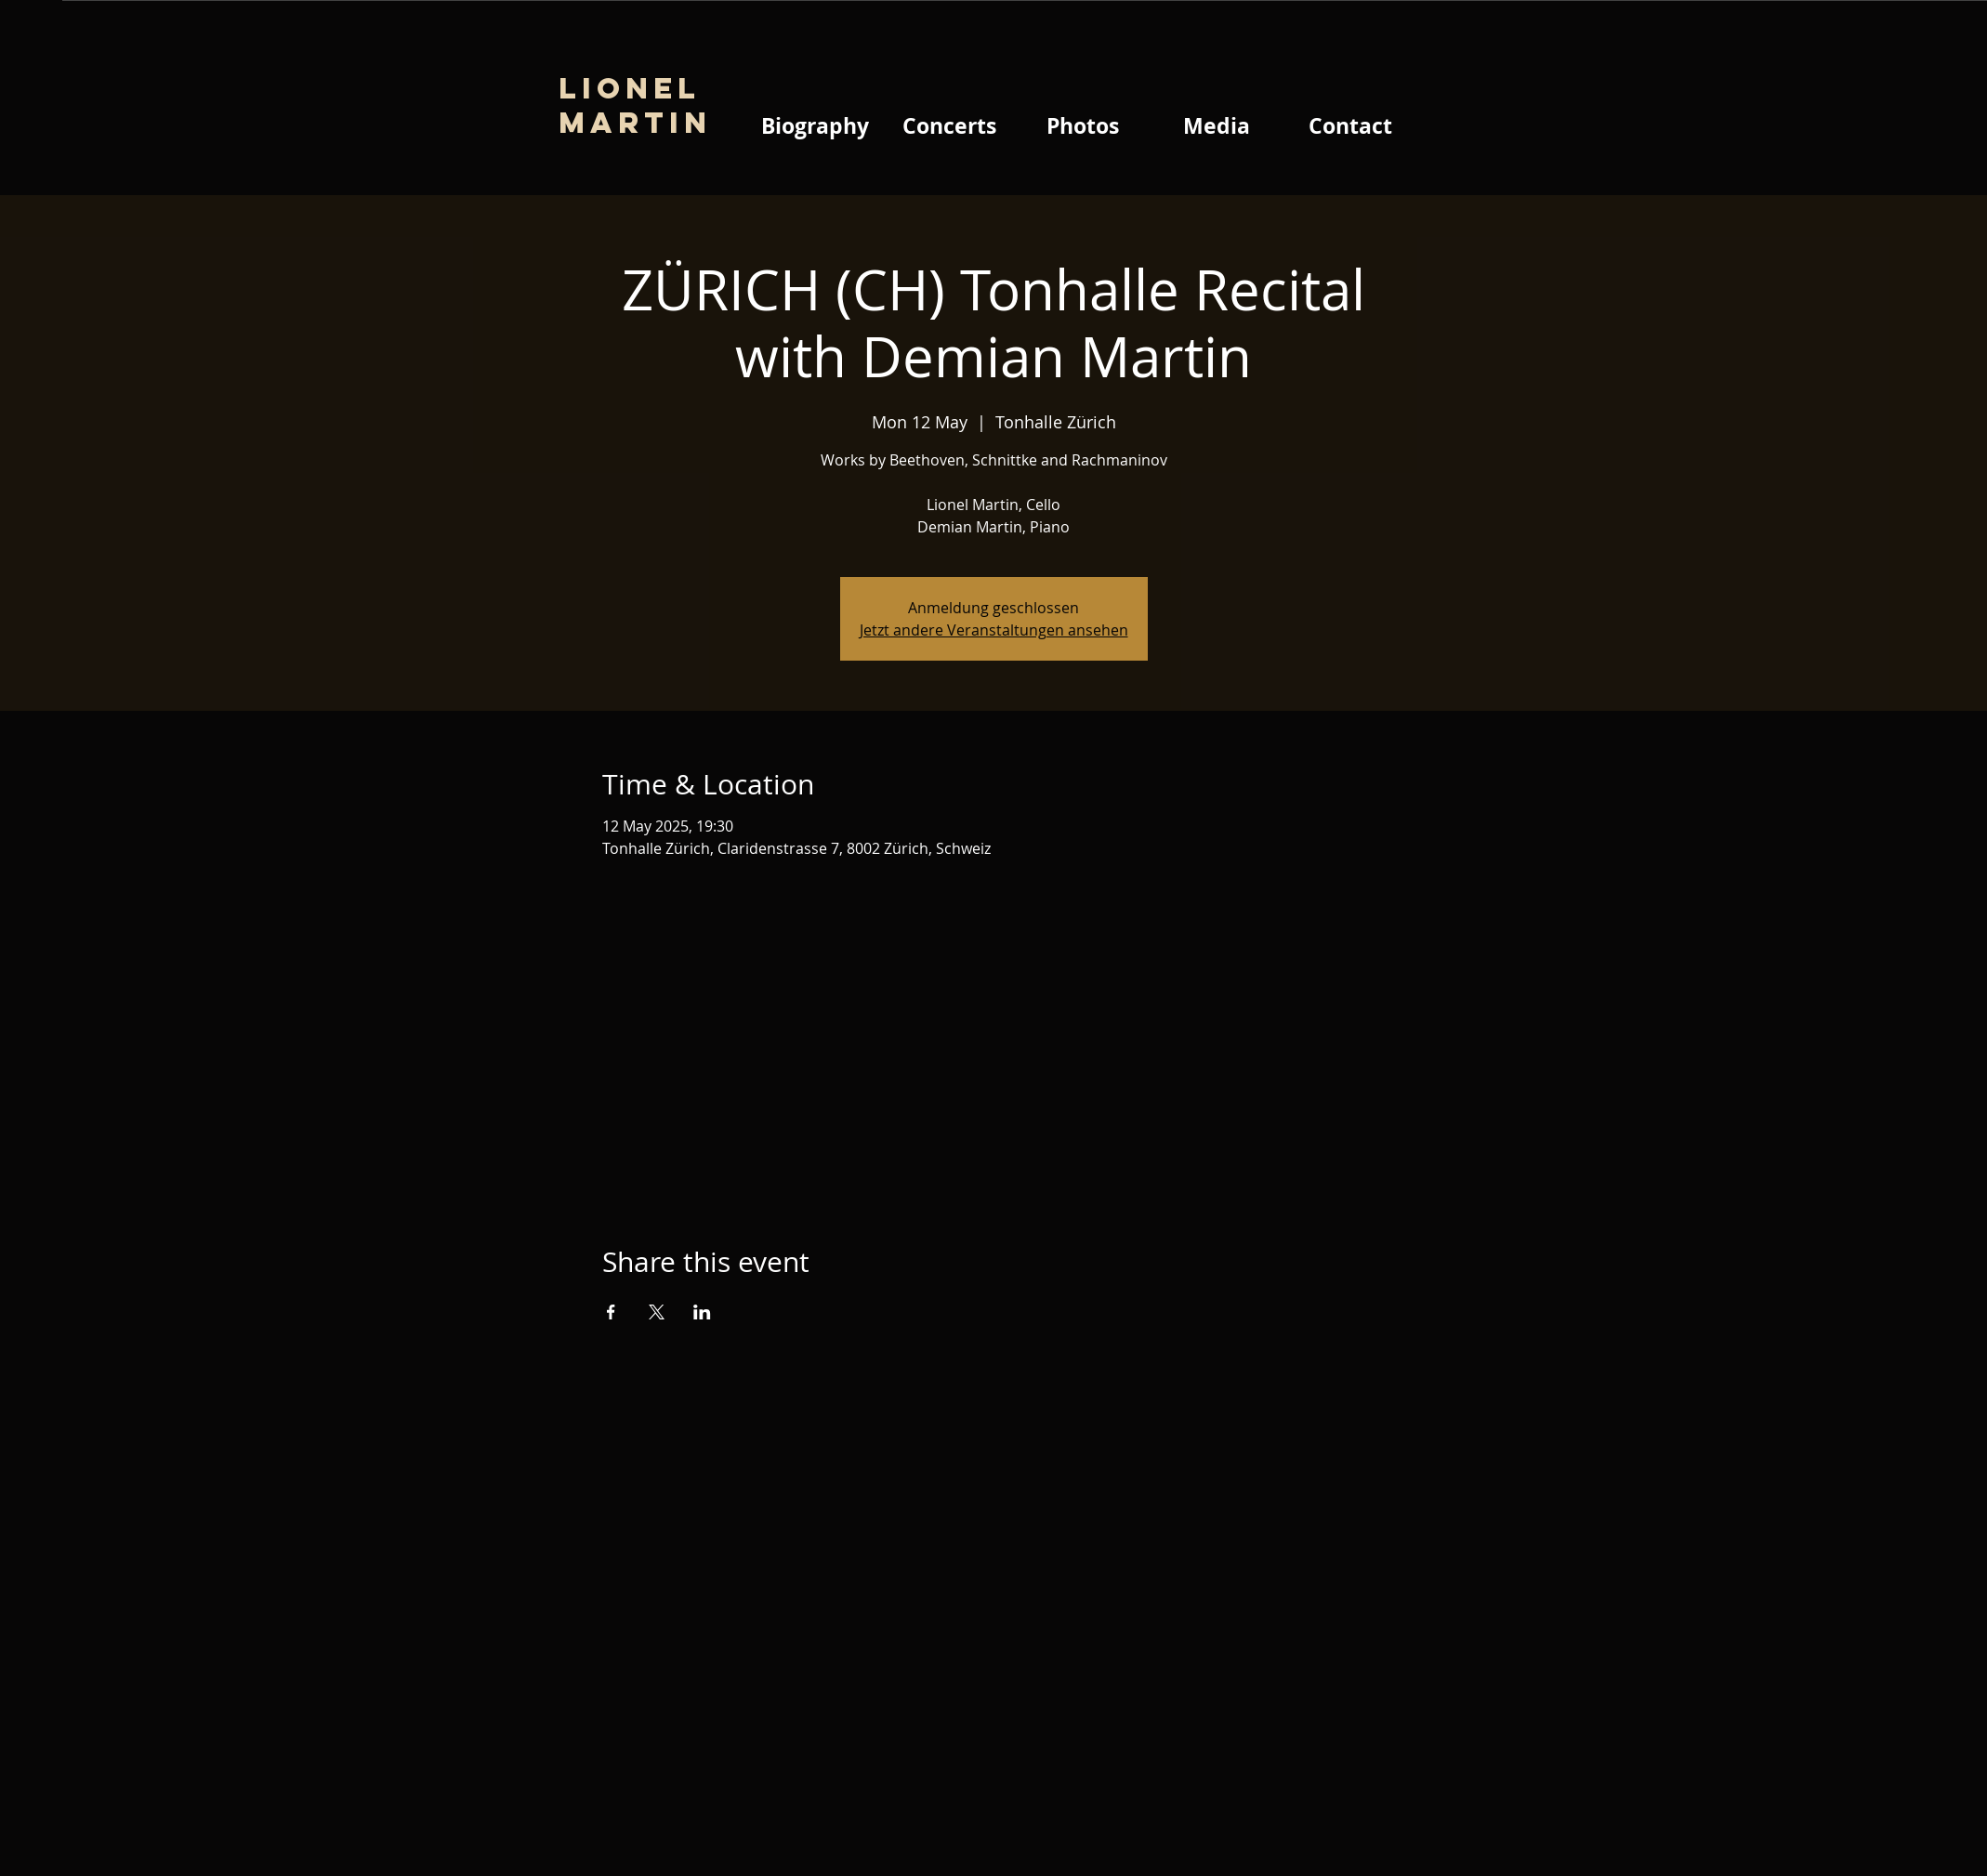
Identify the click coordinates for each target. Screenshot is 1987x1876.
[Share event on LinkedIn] (702, 1312)
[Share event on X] (656, 1312)
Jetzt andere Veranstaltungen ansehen (994, 630)
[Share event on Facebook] (611, 1312)
